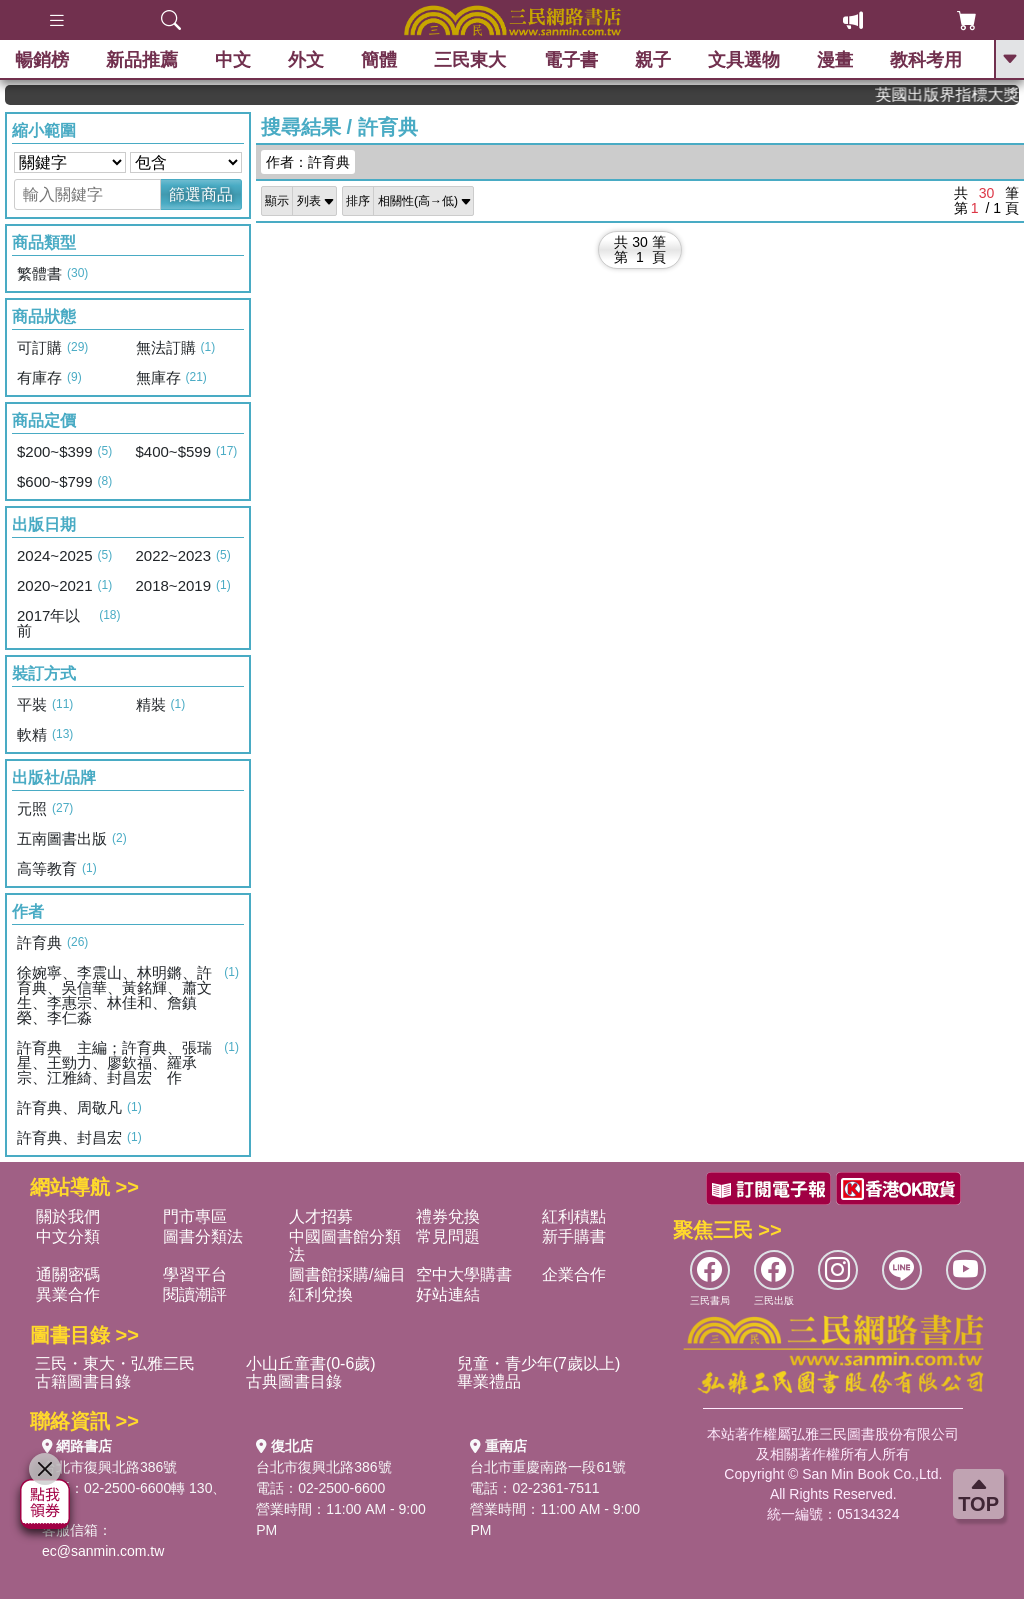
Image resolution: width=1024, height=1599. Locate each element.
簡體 (379, 60)
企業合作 (574, 1274)
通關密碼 (68, 1274)
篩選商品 (201, 194)
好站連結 (448, 1294)
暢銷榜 (42, 60)
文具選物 (744, 60)
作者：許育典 (308, 162)
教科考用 (926, 60)
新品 (142, 60)
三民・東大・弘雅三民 (115, 1363)
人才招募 (321, 1216)
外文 (306, 60)
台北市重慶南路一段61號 (548, 1467)
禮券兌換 (448, 1216)
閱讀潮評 (195, 1294)
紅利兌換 (321, 1294)
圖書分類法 (203, 1236)
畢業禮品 (489, 1381)
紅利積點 (574, 1216)
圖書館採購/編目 (347, 1274)
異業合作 (68, 1294)
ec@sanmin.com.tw (103, 1551)
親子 (653, 60)
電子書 (571, 60)
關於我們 (68, 1216)
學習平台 (195, 1274)
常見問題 (448, 1236)
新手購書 (574, 1236)
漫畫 (835, 60)
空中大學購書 (464, 1274)
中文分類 (68, 1236)
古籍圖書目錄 (83, 1381)
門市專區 (195, 1216)
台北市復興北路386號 (109, 1467)
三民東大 (470, 60)
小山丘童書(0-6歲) (311, 1363)
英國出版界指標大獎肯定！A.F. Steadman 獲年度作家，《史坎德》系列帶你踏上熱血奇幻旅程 (958, 94)
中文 (233, 60)
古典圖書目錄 (294, 1381)
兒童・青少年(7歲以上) (539, 1363)
